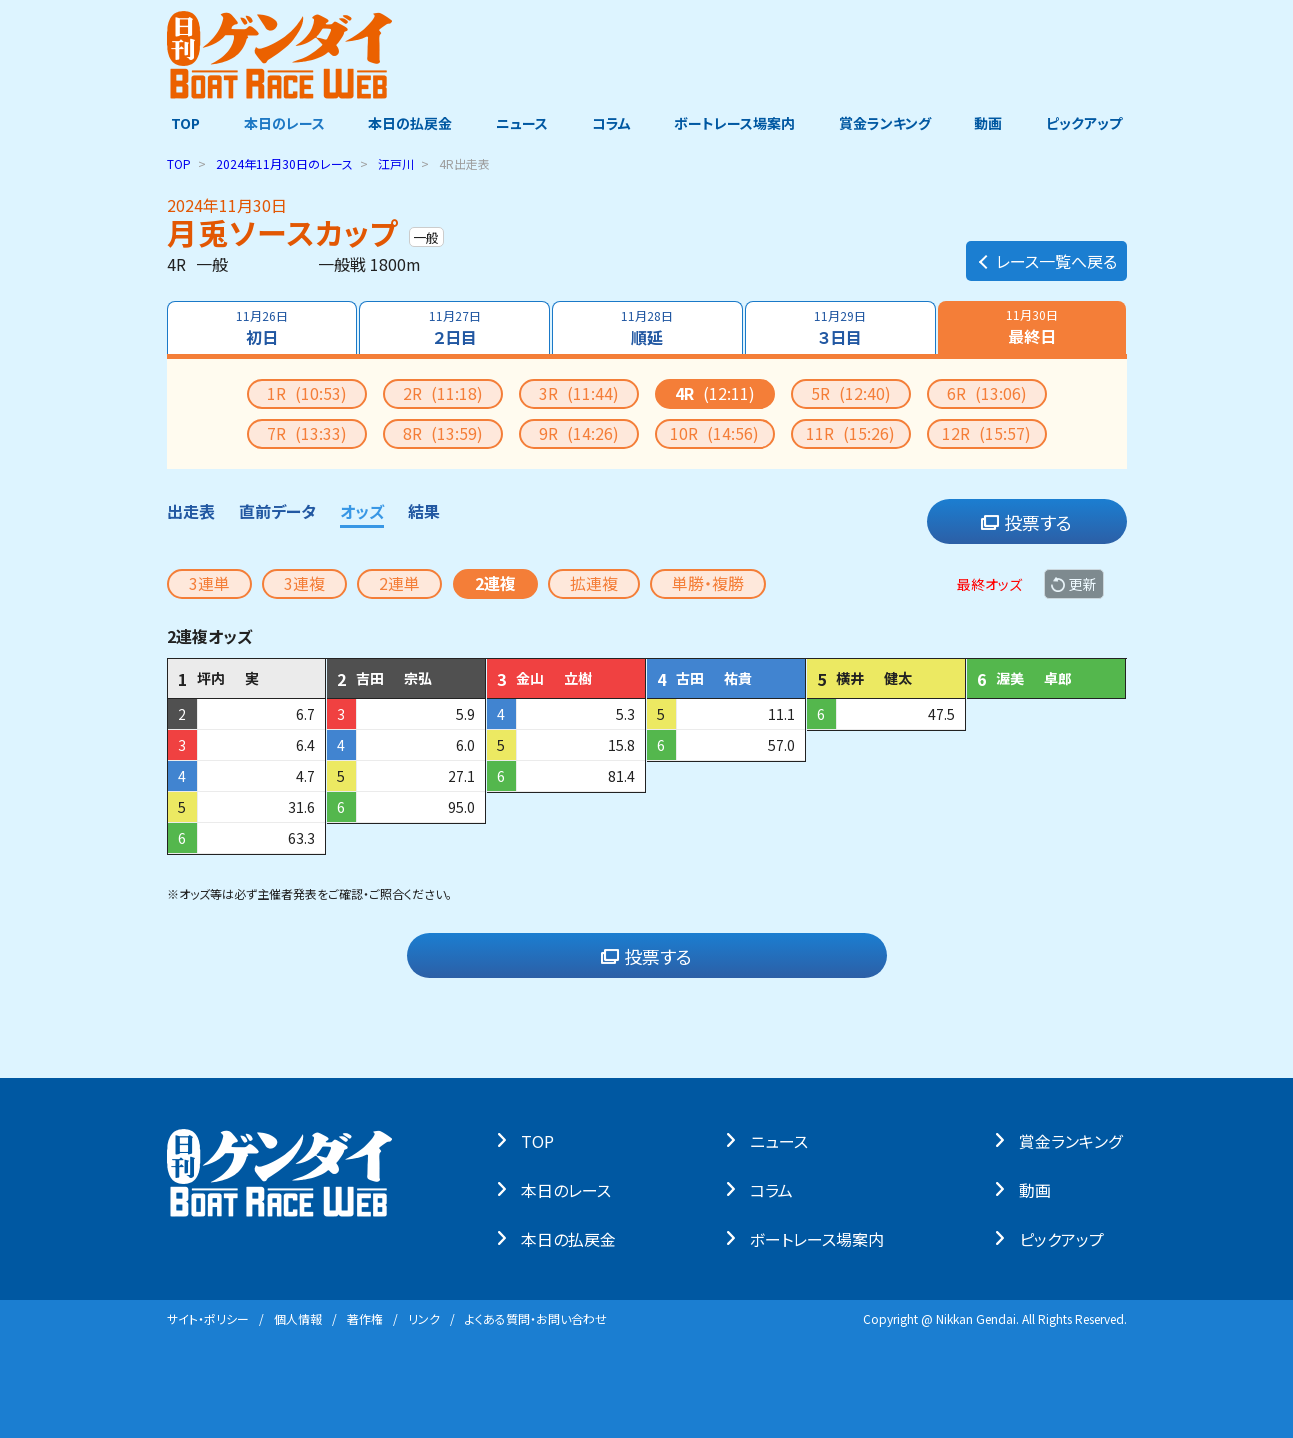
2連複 (495, 583)
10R (714, 433)
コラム (611, 123)
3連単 (209, 583)
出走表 (191, 511)
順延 (647, 328)
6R (987, 393)
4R (715, 393)
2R (443, 393)
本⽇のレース (571, 1189)
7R (307, 433)
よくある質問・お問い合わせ (536, 1318)
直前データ (277, 511)
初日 (261, 328)
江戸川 (396, 163)
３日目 (841, 328)
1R (307, 393)
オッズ (362, 511)
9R (579, 433)
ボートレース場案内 (735, 123)
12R (986, 433)
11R (850, 433)
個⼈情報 (298, 1318)
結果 (424, 511)
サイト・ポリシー (208, 1318)
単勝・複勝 (708, 583)
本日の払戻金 (408, 123)
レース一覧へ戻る (1046, 256)
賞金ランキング (887, 123)
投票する (1026, 522)
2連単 (399, 583)
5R (851, 393)
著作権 (365, 1318)
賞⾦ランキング (1074, 1140)
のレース (284, 163)
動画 (992, 123)
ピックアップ (1089, 123)
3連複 (304, 583)
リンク (424, 1318)
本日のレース (280, 123)
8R (443, 433)
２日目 (454, 328)
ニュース (521, 123)
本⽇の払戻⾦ (573, 1238)
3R (579, 393)
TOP (181, 123)
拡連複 (594, 583)
